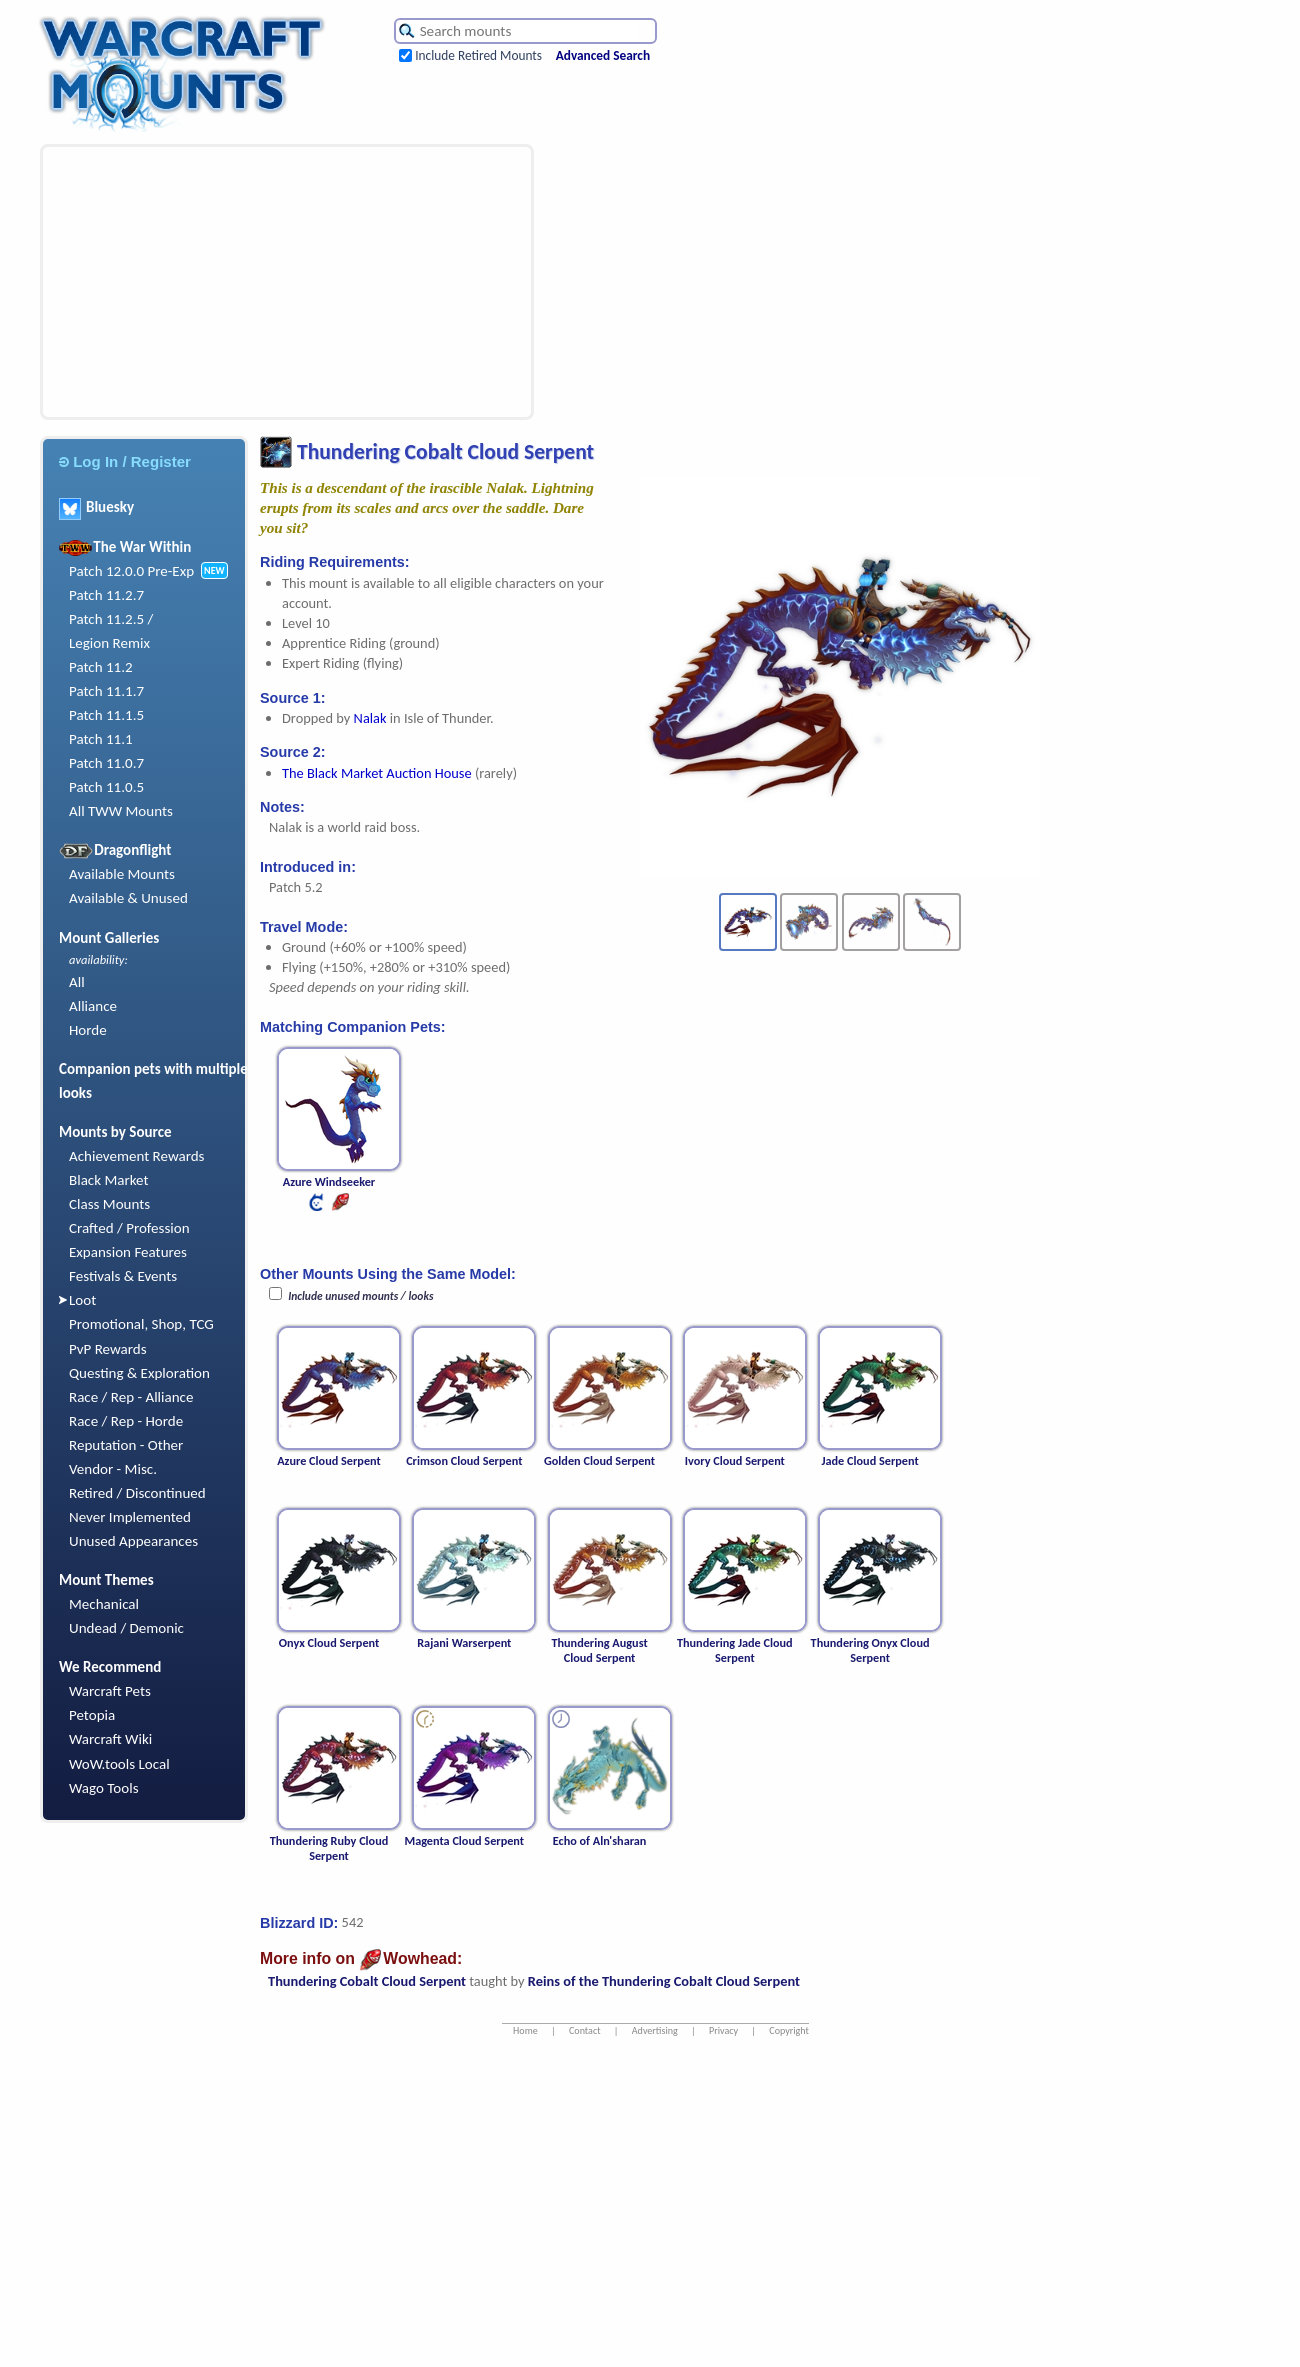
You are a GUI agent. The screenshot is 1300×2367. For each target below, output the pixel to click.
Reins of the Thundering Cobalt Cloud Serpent (664, 1981)
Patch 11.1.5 (106, 715)
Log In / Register (125, 461)
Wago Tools (104, 1788)
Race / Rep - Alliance (131, 1397)
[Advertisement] (217, 282)
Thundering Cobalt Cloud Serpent (367, 1981)
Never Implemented (130, 1517)
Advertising (655, 2030)
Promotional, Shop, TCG (141, 1324)
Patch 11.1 (101, 739)
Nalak (370, 718)
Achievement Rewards (137, 1156)
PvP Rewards (108, 1349)
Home (525, 2030)
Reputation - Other (126, 1445)
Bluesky (96, 507)
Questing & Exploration (139, 1373)
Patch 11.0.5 (106, 787)
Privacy (723, 2030)
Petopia (92, 1715)
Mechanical (104, 1604)
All (77, 982)
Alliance (93, 1006)
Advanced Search (603, 55)
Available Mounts (122, 874)
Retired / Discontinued (137, 1493)
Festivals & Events (123, 1276)
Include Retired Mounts (478, 55)
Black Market (109, 1180)
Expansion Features (128, 1252)
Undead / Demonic (126, 1628)
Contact (585, 2030)
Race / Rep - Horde (126, 1421)
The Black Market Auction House (377, 773)
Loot (82, 1300)
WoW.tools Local (119, 1764)
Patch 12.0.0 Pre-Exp (131, 571)
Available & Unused (128, 898)
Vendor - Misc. (113, 1469)
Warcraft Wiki (110, 1739)
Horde (88, 1030)
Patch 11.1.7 (106, 691)
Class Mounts (109, 1204)
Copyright (789, 2030)
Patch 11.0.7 (106, 763)
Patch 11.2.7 (106, 595)
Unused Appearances (133, 1541)
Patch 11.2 (101, 667)
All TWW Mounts (121, 811)
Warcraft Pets (110, 1691)
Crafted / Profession (129, 1228)
